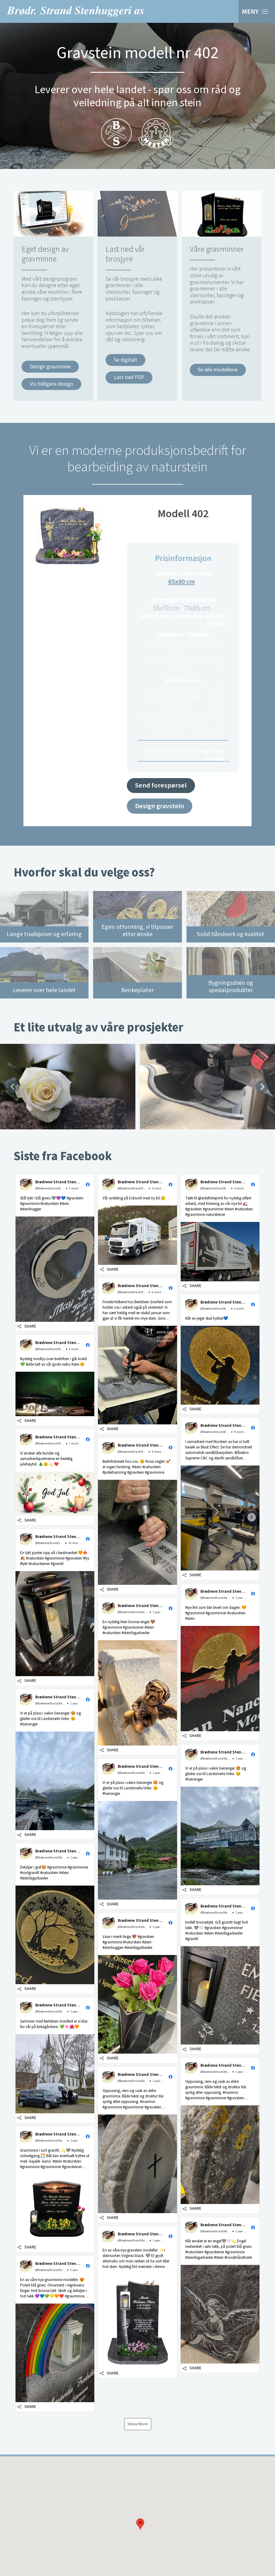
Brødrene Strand (75, 11)
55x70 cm (166, 608)
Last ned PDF (129, 377)
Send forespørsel (161, 785)
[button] (55, 1253)
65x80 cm (181, 582)
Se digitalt (125, 360)
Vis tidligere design (51, 384)
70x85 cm (197, 608)
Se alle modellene (218, 370)
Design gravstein (159, 806)
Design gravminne (50, 366)
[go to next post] (251, 1517)
